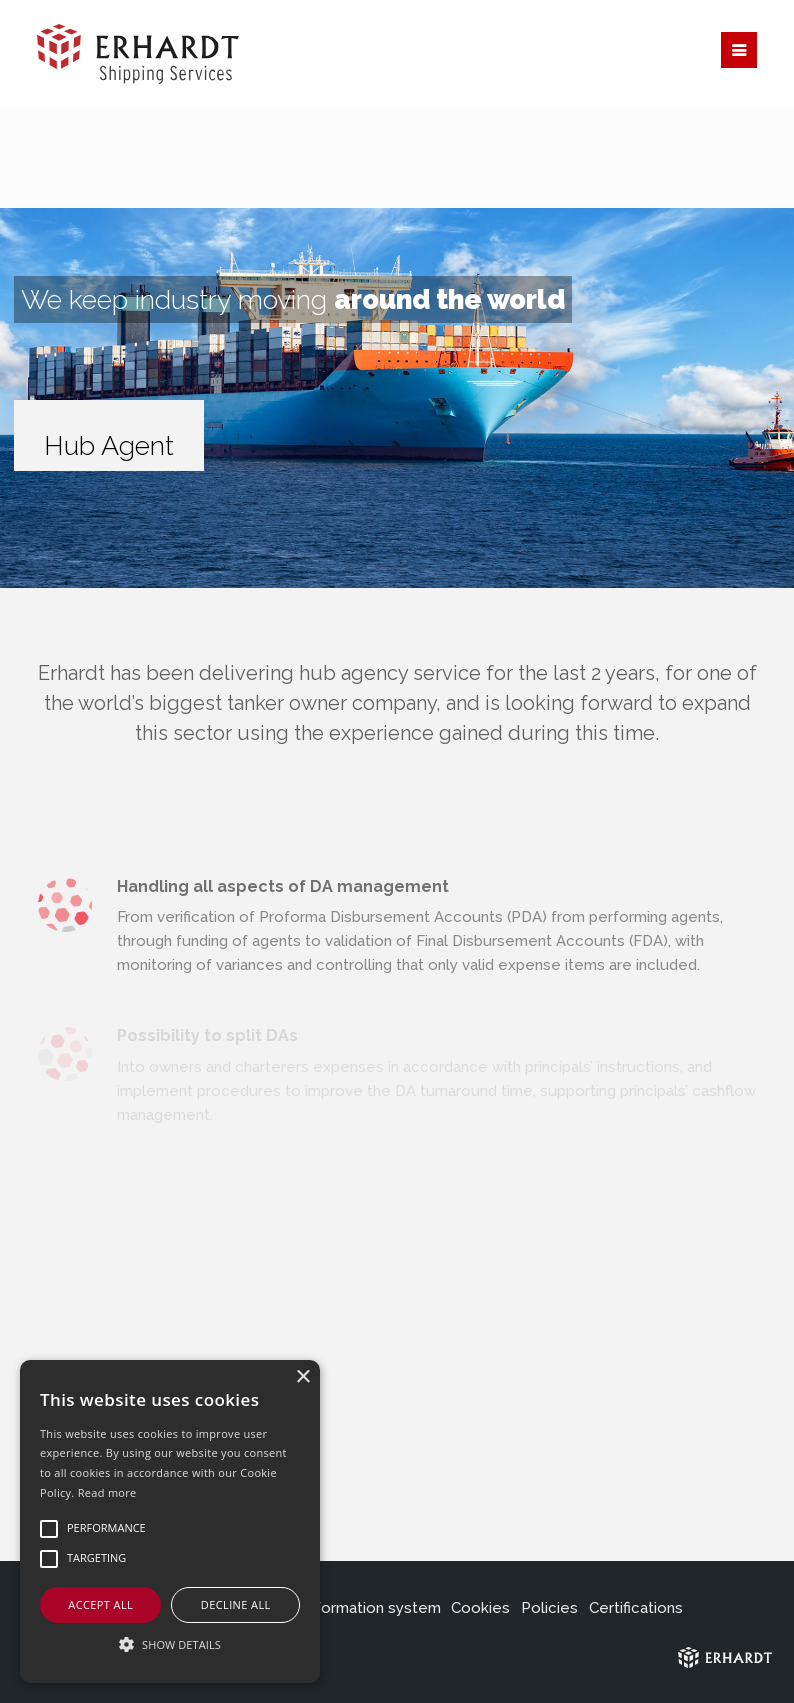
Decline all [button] (236, 1604)
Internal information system (344, 1608)
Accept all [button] (100, 1604)
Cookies (480, 1608)
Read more (107, 1492)
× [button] (302, 1377)
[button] (170, 1645)
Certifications (636, 1608)
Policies (549, 1608)
